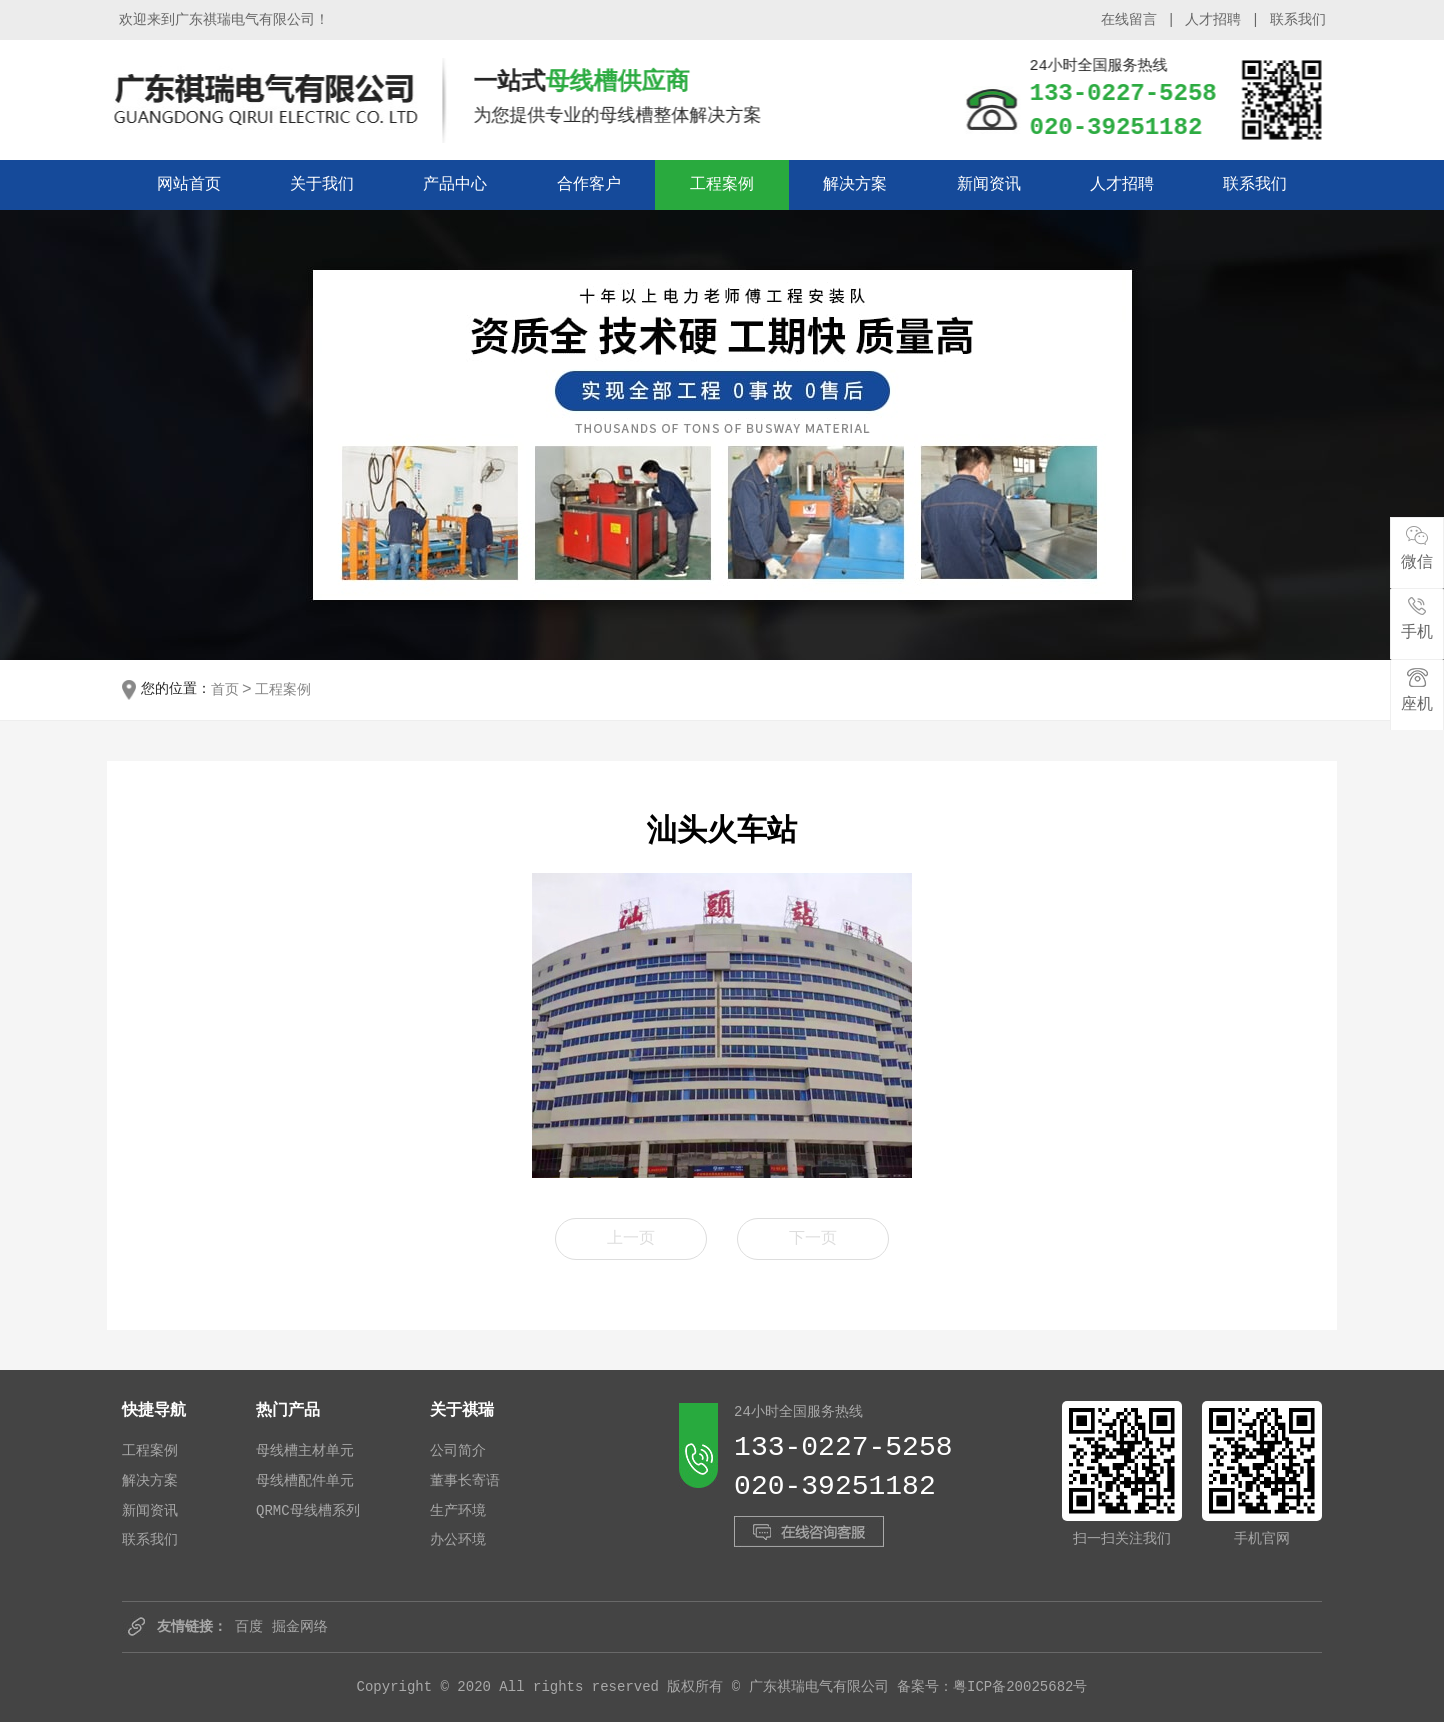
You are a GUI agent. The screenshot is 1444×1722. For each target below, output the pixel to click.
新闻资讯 (989, 185)
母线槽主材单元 (305, 1451)
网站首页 (189, 185)
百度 (249, 1627)
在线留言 (1135, 20)
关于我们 (322, 185)
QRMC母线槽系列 (308, 1511)
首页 (225, 690)
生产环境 (458, 1511)
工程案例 (722, 185)
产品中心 (455, 185)
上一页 (631, 1239)
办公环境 (458, 1540)
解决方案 (855, 185)
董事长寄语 (465, 1481)
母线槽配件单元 (305, 1481)
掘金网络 (300, 1627)
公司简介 (458, 1451)
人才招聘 (1220, 20)
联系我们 (1304, 20)
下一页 (813, 1239)
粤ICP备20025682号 (1020, 1687)
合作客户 (589, 185)
